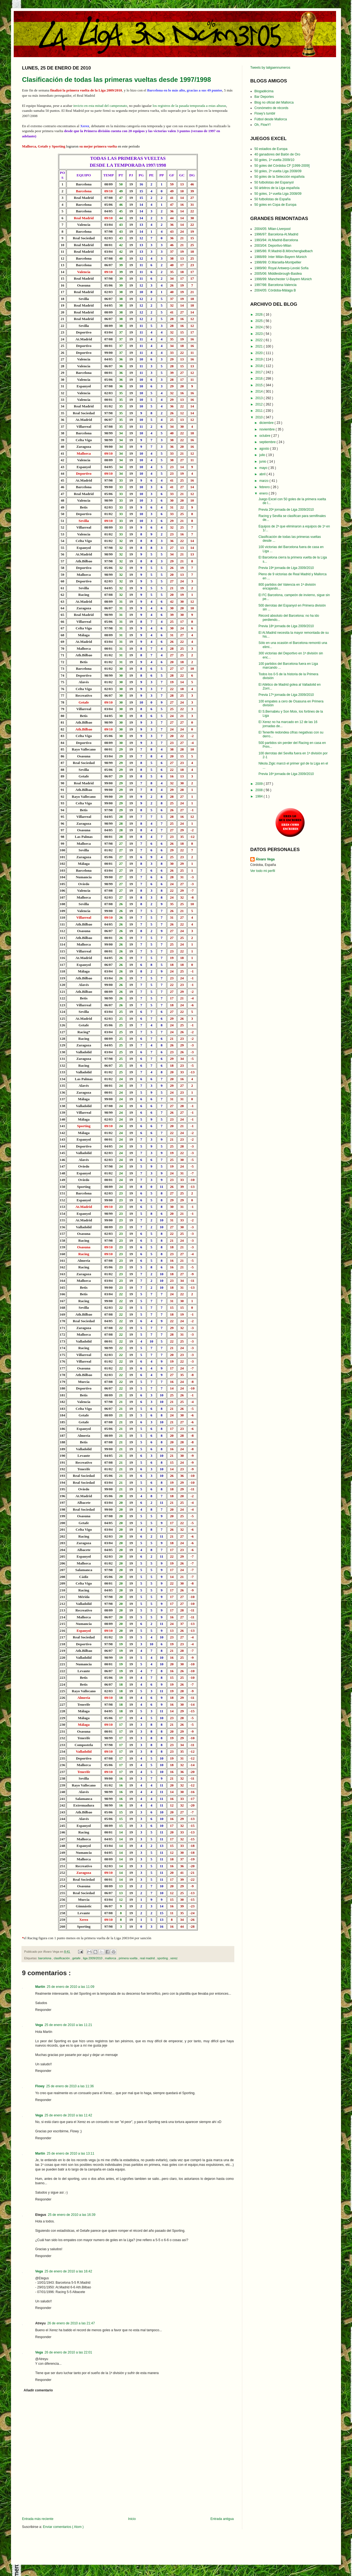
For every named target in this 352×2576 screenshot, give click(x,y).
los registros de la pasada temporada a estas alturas (189, 106)
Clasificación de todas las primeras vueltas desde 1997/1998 (116, 79)
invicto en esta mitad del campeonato (100, 106)
